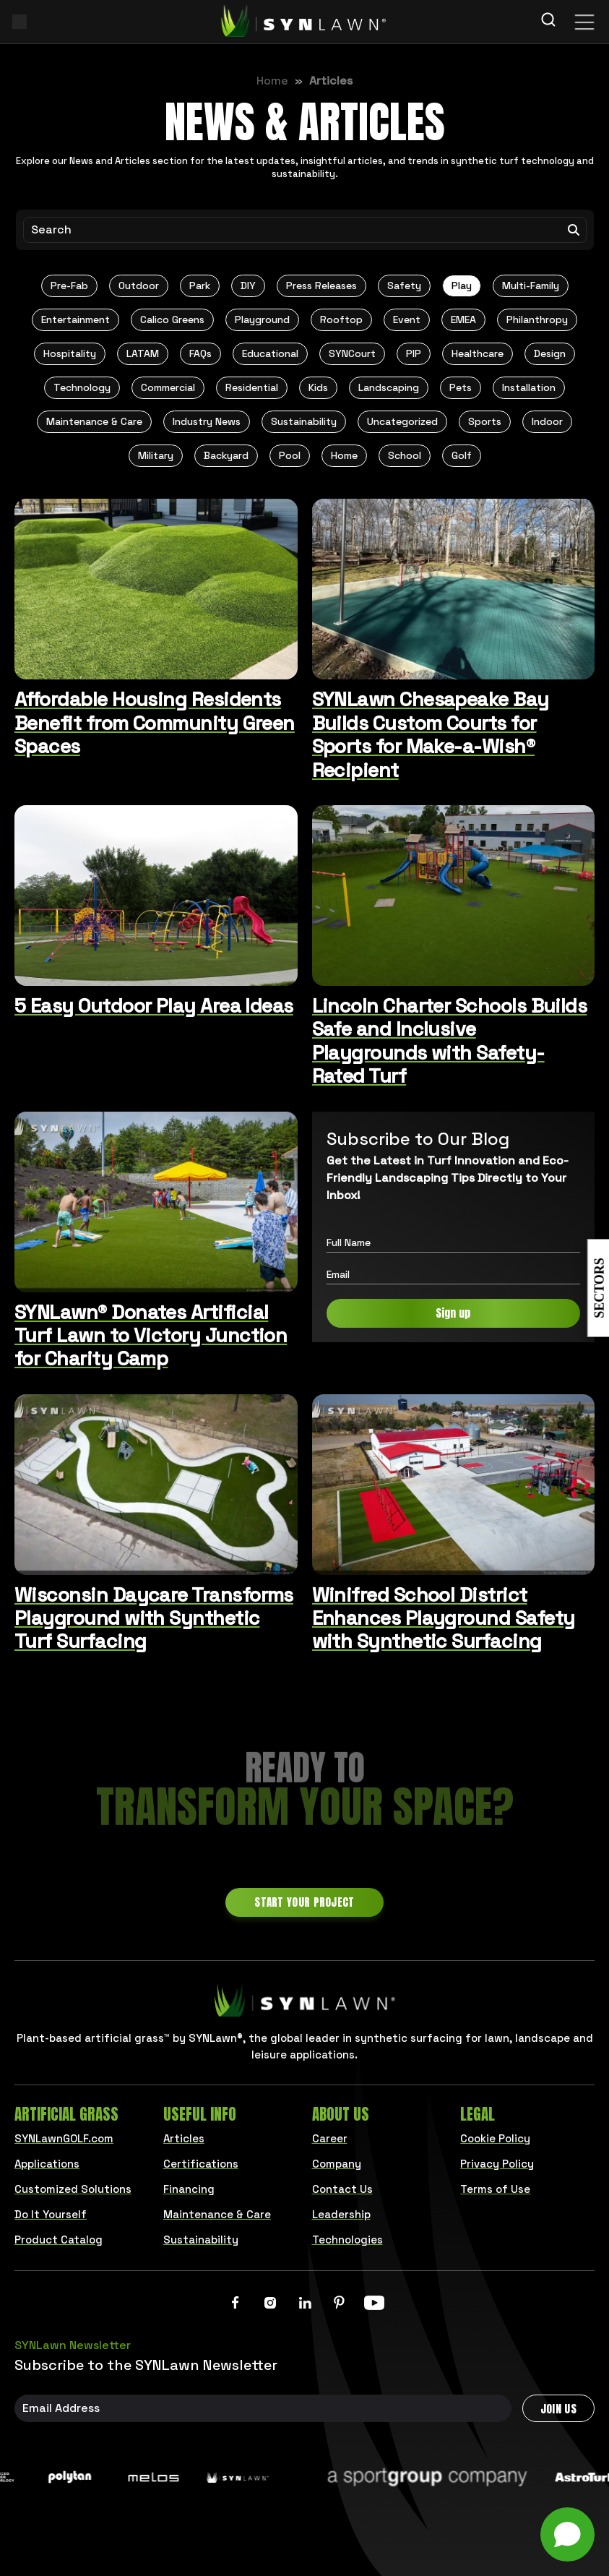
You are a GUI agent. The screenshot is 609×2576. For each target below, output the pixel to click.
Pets (460, 387)
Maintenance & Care (94, 421)
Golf (462, 455)
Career (329, 2138)
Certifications (200, 2164)
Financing (189, 2189)
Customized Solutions (72, 2189)
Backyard (226, 455)
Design (550, 353)
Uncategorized (402, 421)
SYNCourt (352, 353)
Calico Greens (172, 319)
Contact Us (342, 2189)
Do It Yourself (50, 2214)
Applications (46, 2164)
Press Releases (321, 285)
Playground (262, 319)
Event (406, 319)
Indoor (547, 421)
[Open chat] (567, 2534)
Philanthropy (537, 319)
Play (462, 285)
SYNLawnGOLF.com (63, 2138)
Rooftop (341, 319)
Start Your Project (304, 1902)
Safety (404, 285)
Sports (484, 421)
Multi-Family (530, 285)
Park (199, 285)
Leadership (341, 2214)
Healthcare (478, 353)
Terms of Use (495, 2189)
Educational (270, 353)
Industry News (207, 421)
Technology (82, 387)
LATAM (142, 353)
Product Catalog (58, 2239)
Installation (529, 387)
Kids (318, 387)
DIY (248, 285)
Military (155, 455)
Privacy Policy (497, 2164)
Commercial (168, 387)
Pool (290, 455)
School (404, 455)
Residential (251, 387)
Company (336, 2164)
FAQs (200, 353)
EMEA (463, 319)
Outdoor (138, 285)
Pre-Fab (69, 285)
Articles (183, 2138)
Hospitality (69, 353)
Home (272, 80)
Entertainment (75, 319)
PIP (413, 353)
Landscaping (388, 387)
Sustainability (304, 421)
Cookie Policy (495, 2138)
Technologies (347, 2239)
